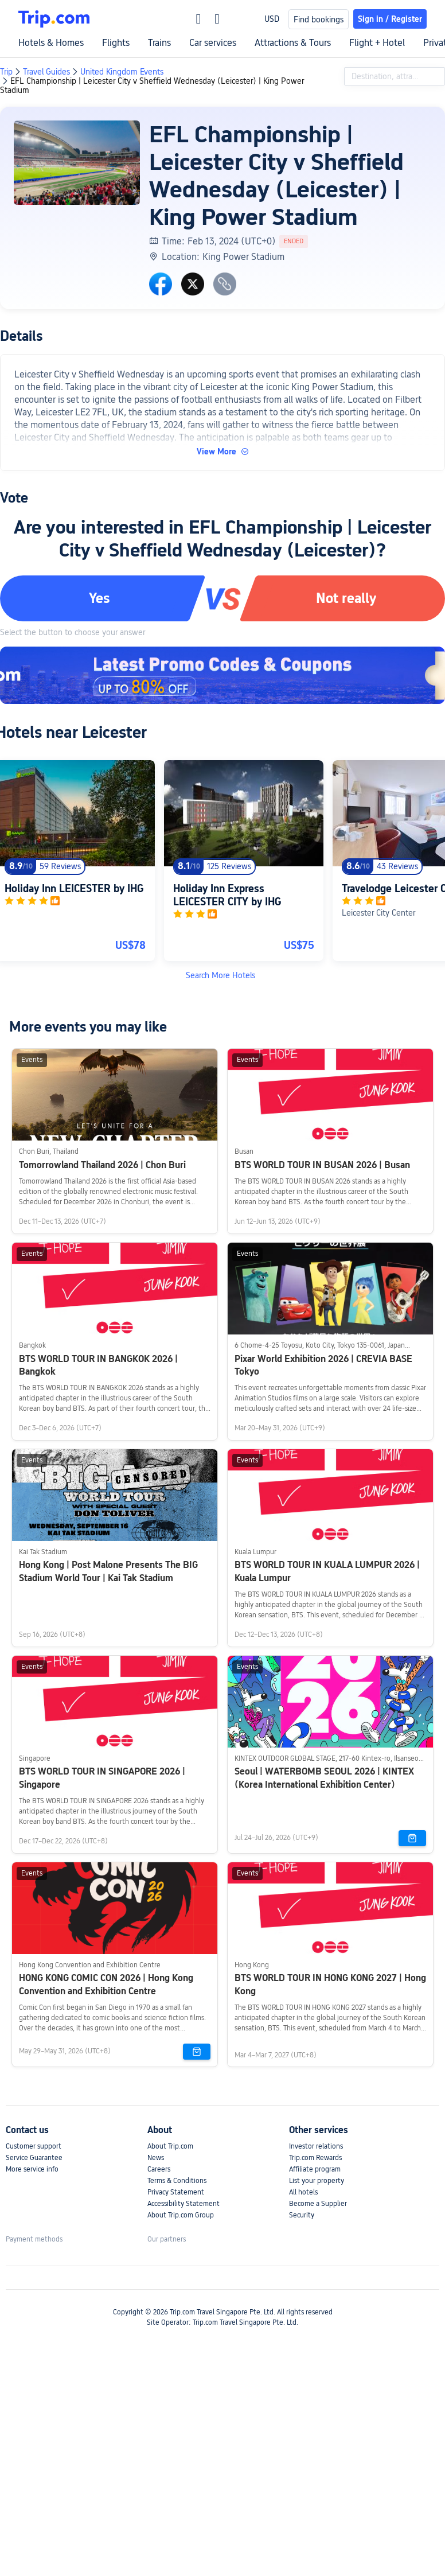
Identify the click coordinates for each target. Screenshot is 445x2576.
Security (301, 2215)
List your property (316, 2181)
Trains (159, 43)
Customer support (33, 2146)
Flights (116, 43)
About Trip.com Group (180, 2215)
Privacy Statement (175, 2192)
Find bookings (318, 19)
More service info (32, 2169)
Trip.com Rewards (315, 2158)
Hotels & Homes (51, 43)
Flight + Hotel (377, 43)
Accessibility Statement (183, 2204)
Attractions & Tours (293, 43)
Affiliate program (315, 2169)
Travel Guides (46, 71)
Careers (158, 2169)
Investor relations (316, 2146)
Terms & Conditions (176, 2181)
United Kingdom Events (121, 71)
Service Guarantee (34, 2158)
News (155, 2158)
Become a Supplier (318, 2204)
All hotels (303, 2192)
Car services (212, 43)
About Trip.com (170, 2146)
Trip (6, 71)
